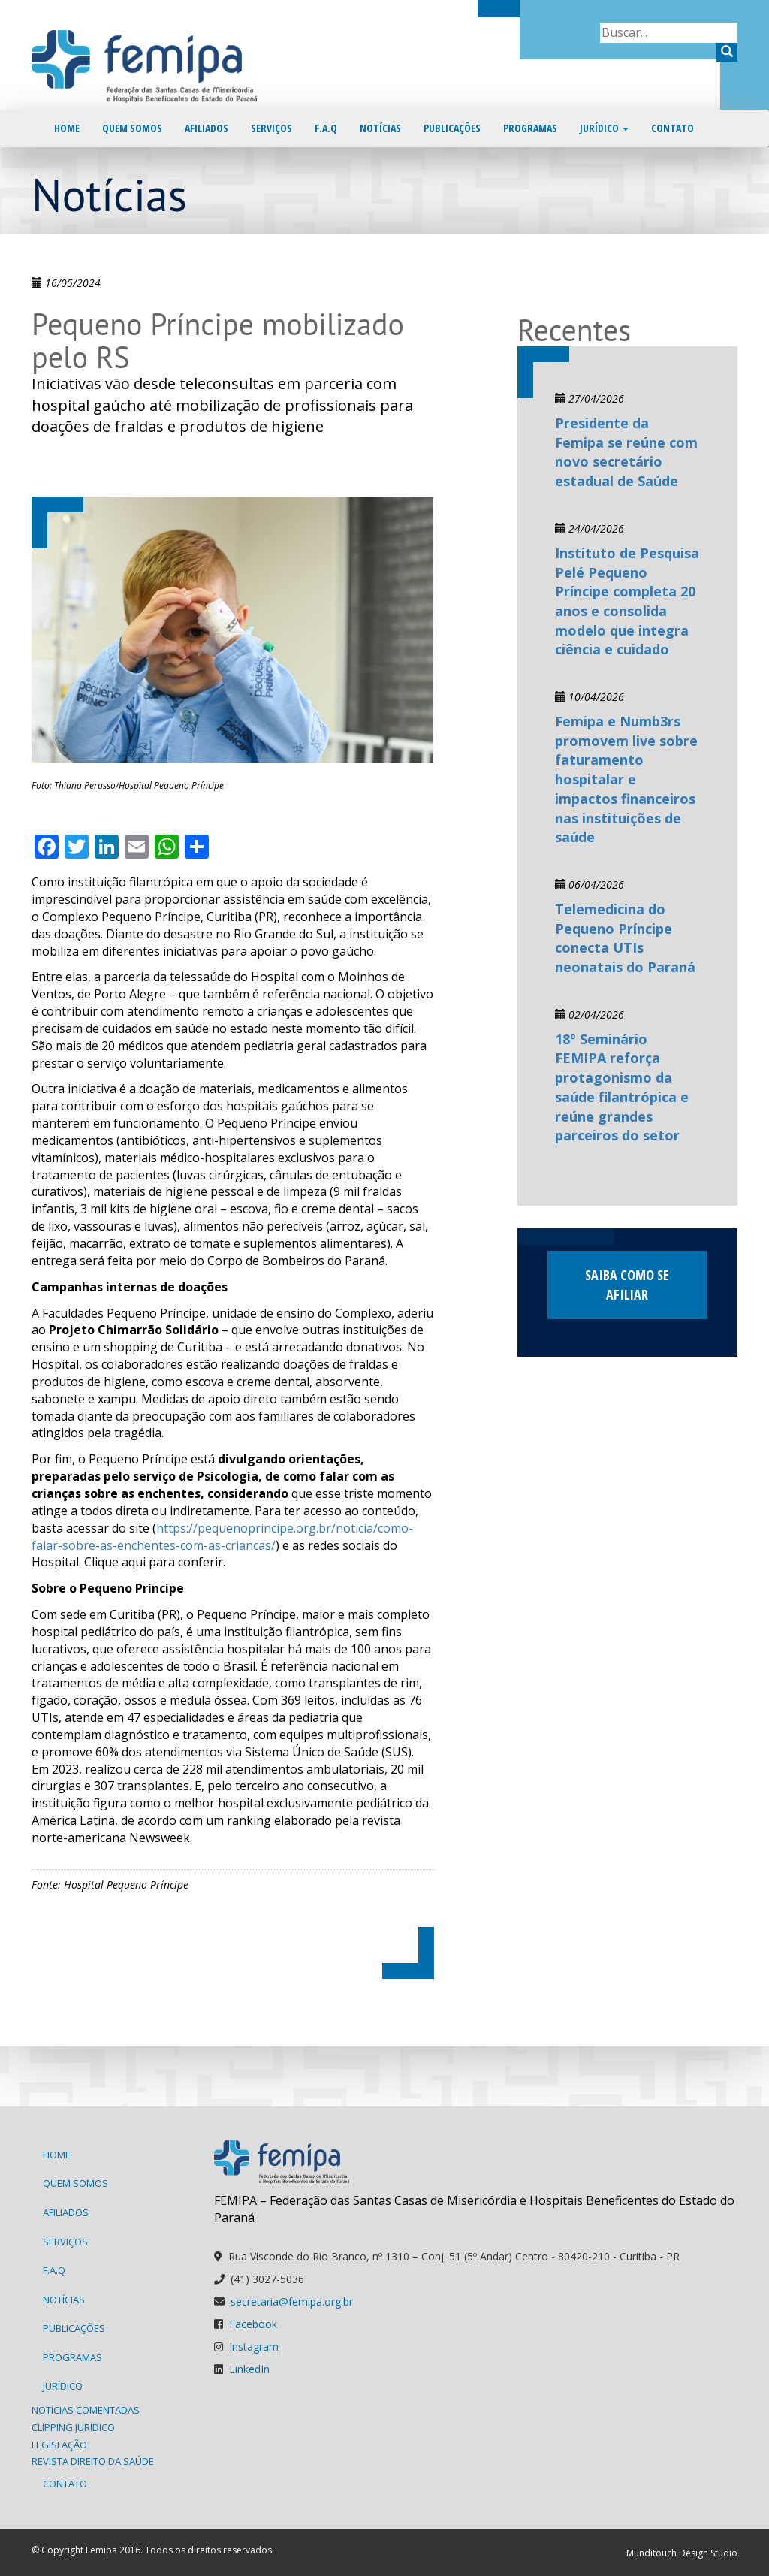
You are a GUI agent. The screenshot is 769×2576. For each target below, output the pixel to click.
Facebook (253, 2324)
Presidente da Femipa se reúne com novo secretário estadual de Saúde (626, 452)
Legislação (59, 2444)
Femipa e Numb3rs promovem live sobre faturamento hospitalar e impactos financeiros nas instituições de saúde (626, 779)
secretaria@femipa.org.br (292, 2301)
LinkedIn (249, 2369)
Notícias (380, 128)
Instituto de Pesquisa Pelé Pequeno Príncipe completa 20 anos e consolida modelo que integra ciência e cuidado (627, 601)
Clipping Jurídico (73, 2427)
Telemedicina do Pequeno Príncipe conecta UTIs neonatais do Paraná (625, 938)
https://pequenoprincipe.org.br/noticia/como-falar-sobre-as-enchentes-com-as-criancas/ (222, 1537)
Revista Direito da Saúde (93, 2461)
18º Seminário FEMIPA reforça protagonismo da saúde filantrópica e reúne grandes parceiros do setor (622, 1087)
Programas (530, 128)
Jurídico (604, 128)
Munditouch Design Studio (681, 2553)
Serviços (271, 128)
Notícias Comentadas (86, 2410)
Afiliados (206, 128)
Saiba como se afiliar (627, 1284)
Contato (672, 128)
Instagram (254, 2346)
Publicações (452, 128)
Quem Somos (132, 128)
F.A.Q (326, 128)
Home (67, 128)
